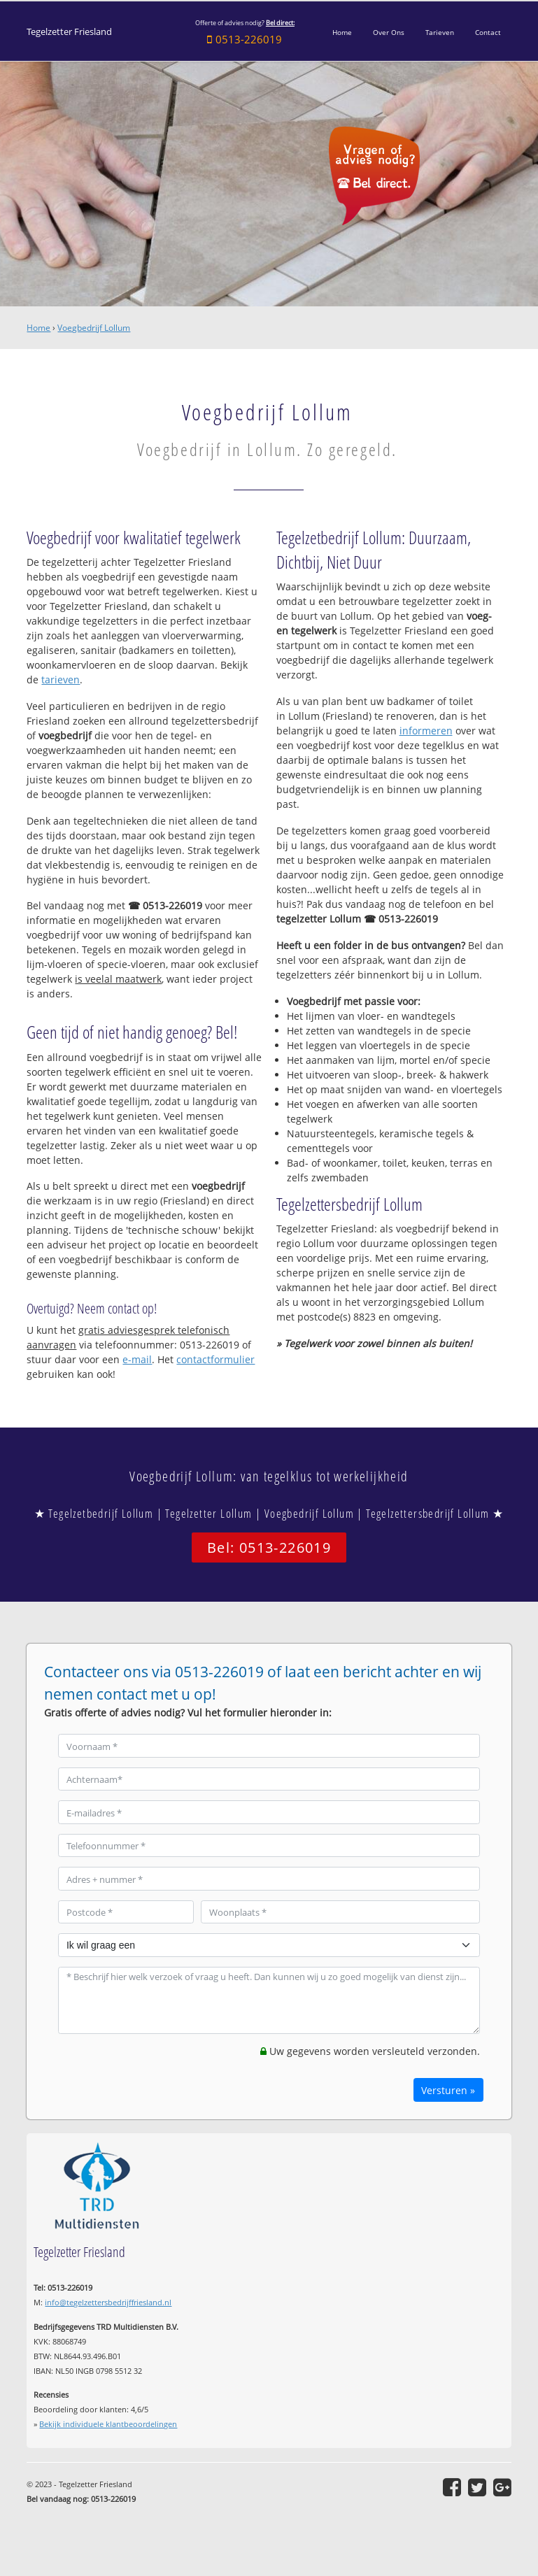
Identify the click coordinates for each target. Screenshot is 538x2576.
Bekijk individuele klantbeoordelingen (108, 2424)
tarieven (60, 679)
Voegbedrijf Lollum (93, 328)
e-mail (137, 1359)
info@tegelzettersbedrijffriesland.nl (108, 2302)
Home (38, 328)
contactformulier (215, 1359)
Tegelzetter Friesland (69, 32)
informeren (426, 730)
